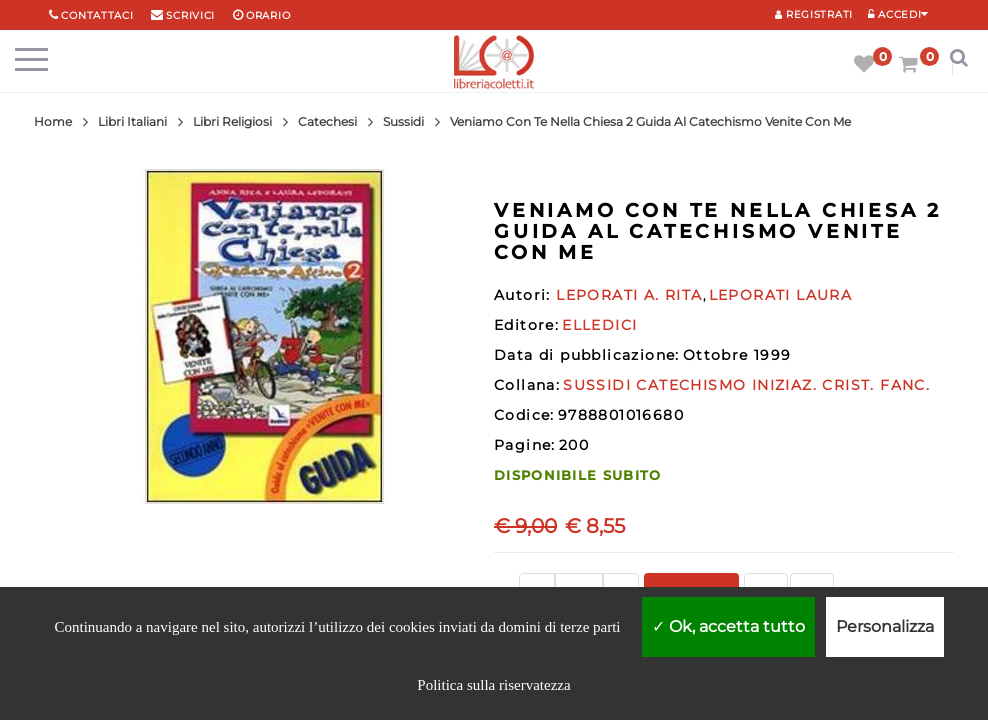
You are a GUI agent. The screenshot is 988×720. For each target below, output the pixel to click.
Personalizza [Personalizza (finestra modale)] (885, 626)
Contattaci (97, 15)
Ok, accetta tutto (728, 626)
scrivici (190, 15)
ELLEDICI (599, 325)
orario (268, 15)
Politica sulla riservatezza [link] (493, 685)
